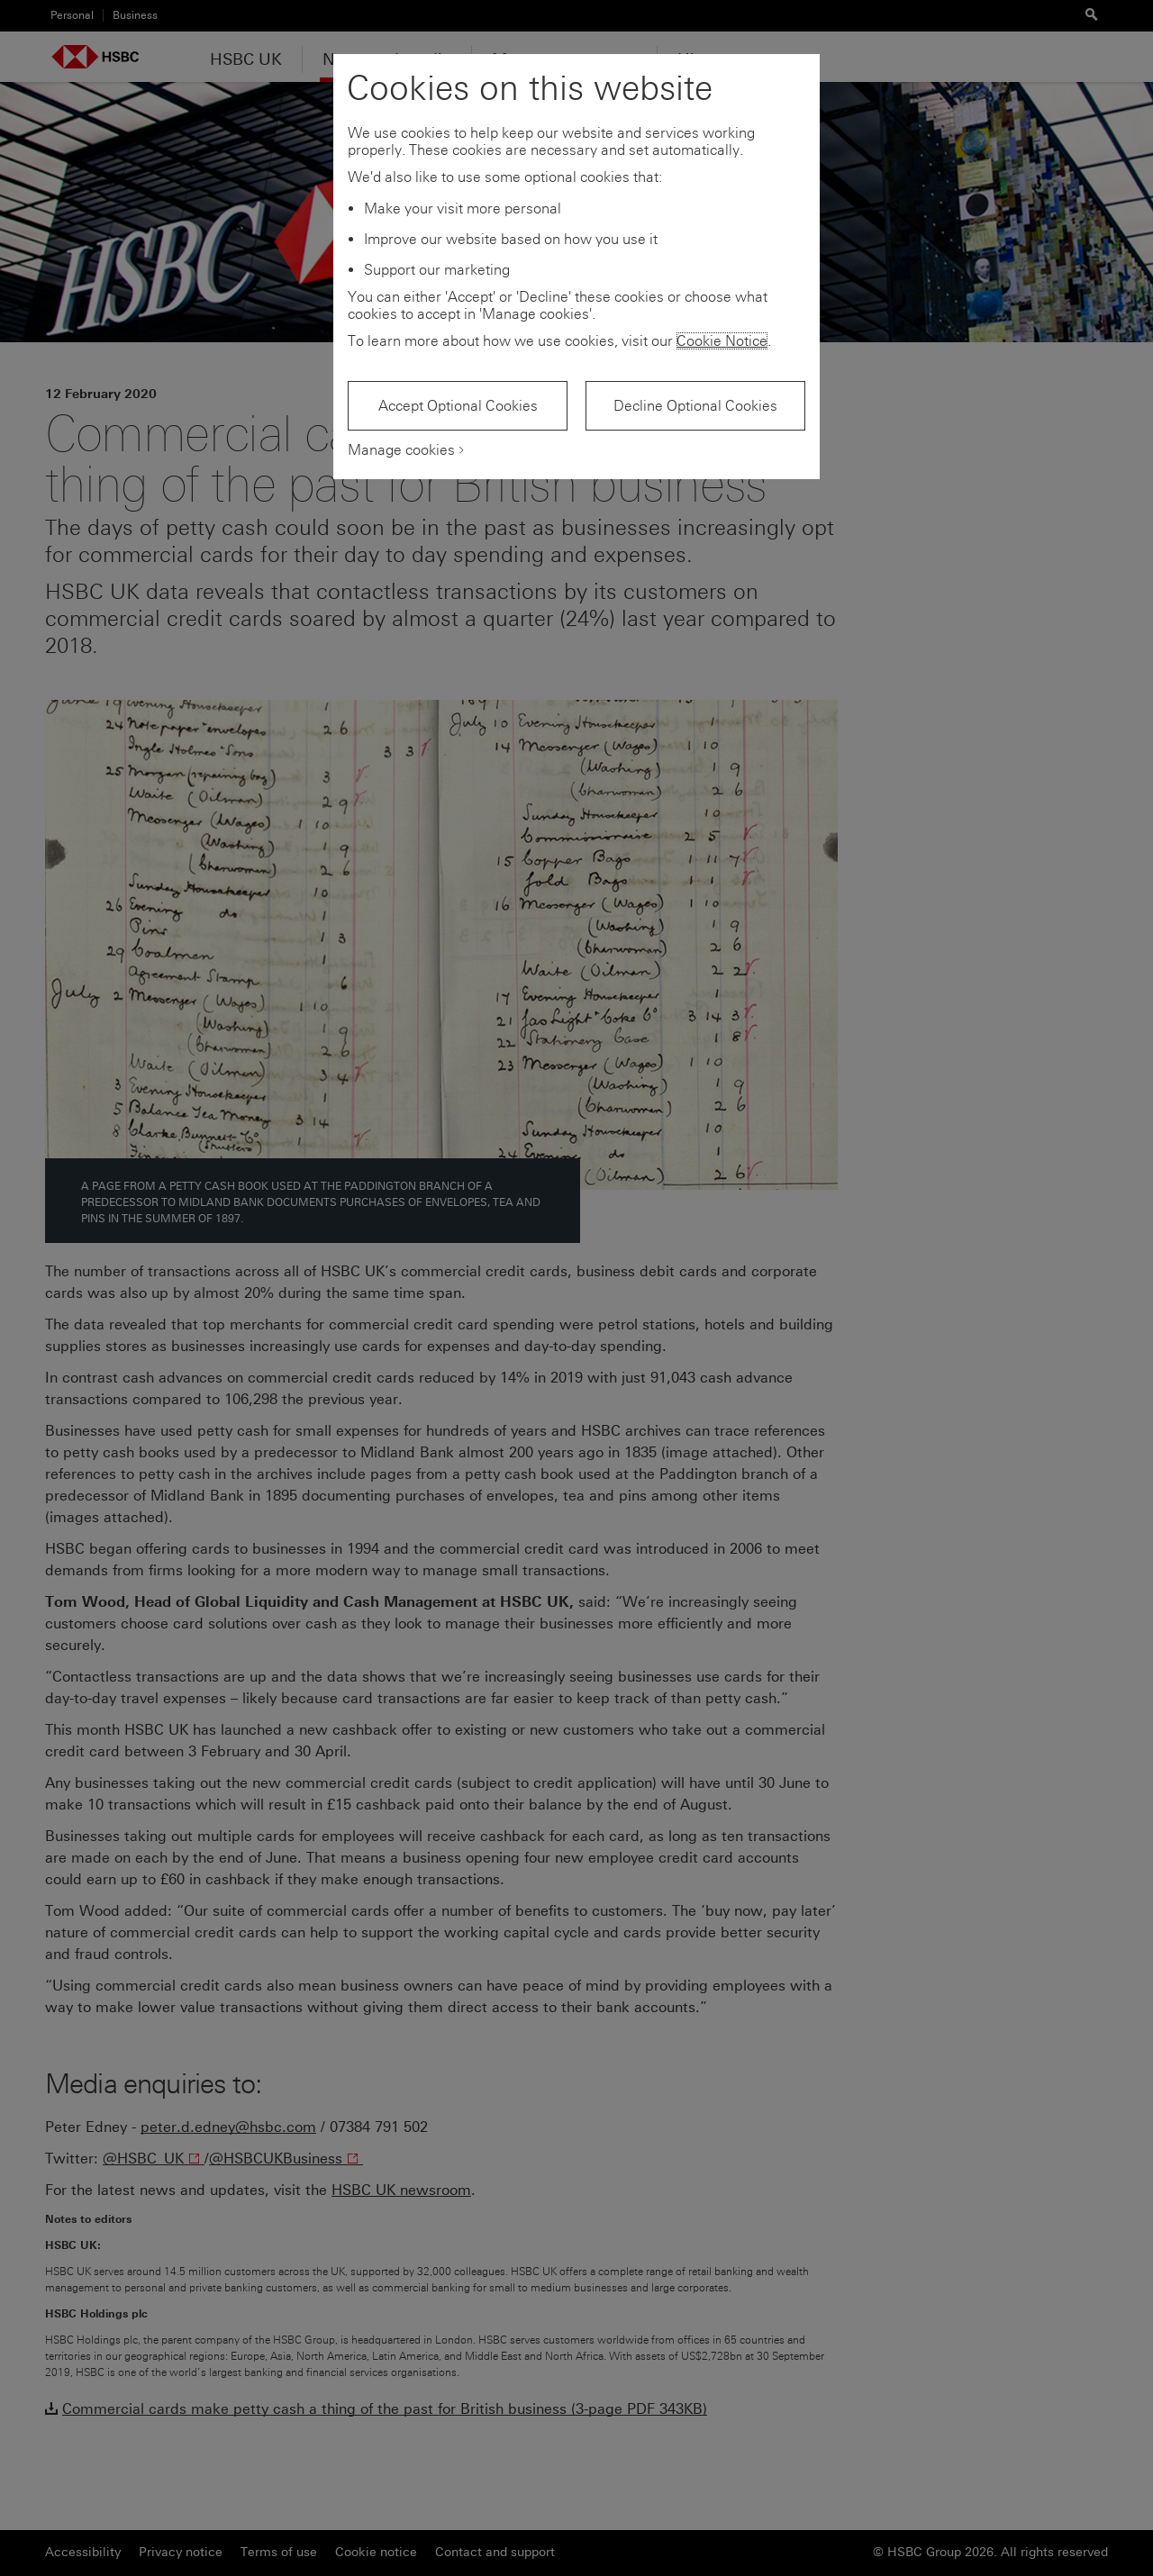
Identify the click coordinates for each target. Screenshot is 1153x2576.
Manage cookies (401, 449)
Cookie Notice (721, 340)
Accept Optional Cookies (458, 405)
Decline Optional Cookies (695, 405)
